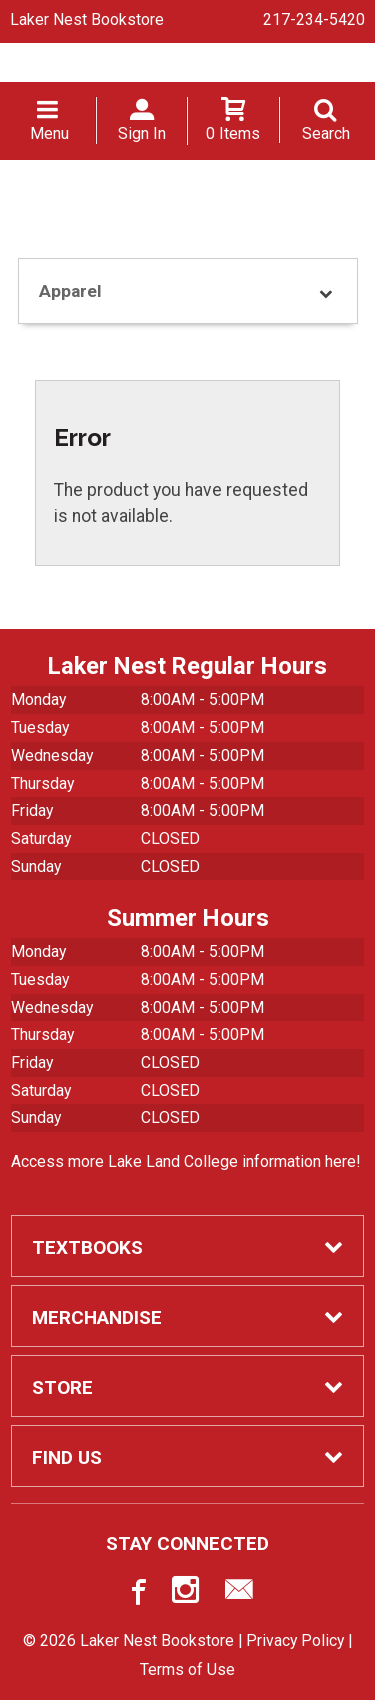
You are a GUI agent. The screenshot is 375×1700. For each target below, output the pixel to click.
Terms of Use (187, 1669)
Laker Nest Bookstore (87, 19)
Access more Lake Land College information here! (185, 1161)
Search (326, 133)
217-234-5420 (314, 19)
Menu (49, 133)
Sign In (142, 133)
